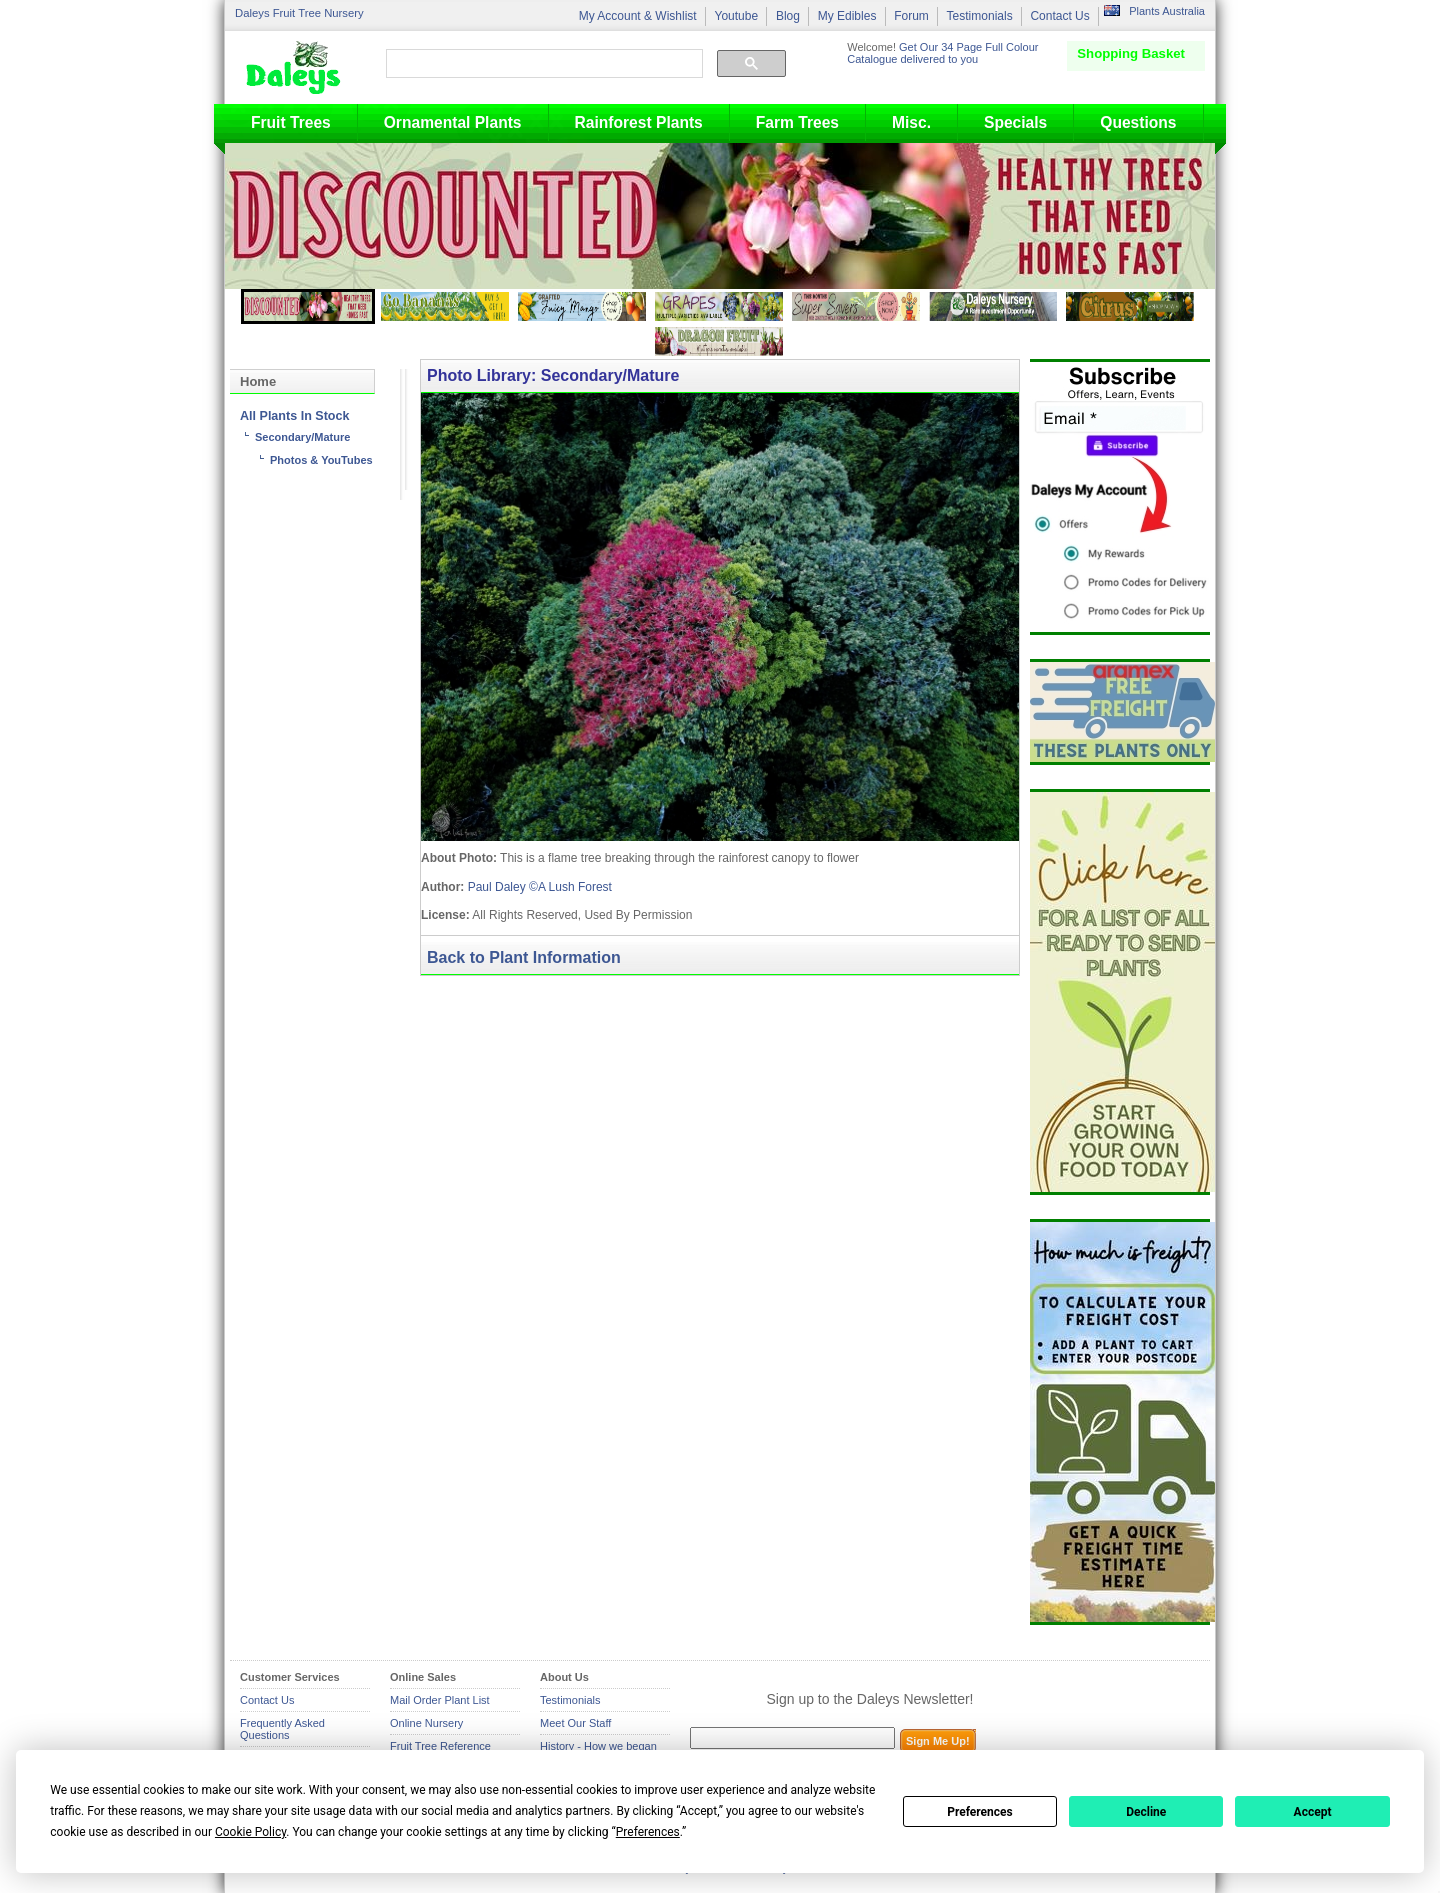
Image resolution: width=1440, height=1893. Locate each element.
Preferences (980, 1812)
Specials (1015, 122)
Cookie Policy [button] (250, 1832)
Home (258, 381)
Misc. (911, 122)
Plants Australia (1167, 11)
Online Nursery (426, 1723)
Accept (1313, 1812)
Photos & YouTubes (321, 460)
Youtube (736, 16)
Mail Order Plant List (440, 1700)
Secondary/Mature (302, 437)
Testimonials (980, 16)
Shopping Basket (1131, 53)
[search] (542, 64)
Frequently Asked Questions (282, 1729)
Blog (788, 16)
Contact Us (1059, 16)
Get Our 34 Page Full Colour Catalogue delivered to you (942, 53)
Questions (1138, 122)
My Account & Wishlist (638, 16)
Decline (1146, 1812)
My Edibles (847, 16)
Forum (911, 16)
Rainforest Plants (639, 122)
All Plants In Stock (294, 416)
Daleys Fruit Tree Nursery (299, 13)
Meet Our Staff (575, 1723)
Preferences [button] (648, 1832)
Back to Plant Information (524, 957)
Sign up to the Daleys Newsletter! (870, 1699)
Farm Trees (797, 122)
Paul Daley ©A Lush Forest (540, 887)
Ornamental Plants (453, 122)
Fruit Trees (291, 122)
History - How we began (598, 1746)
